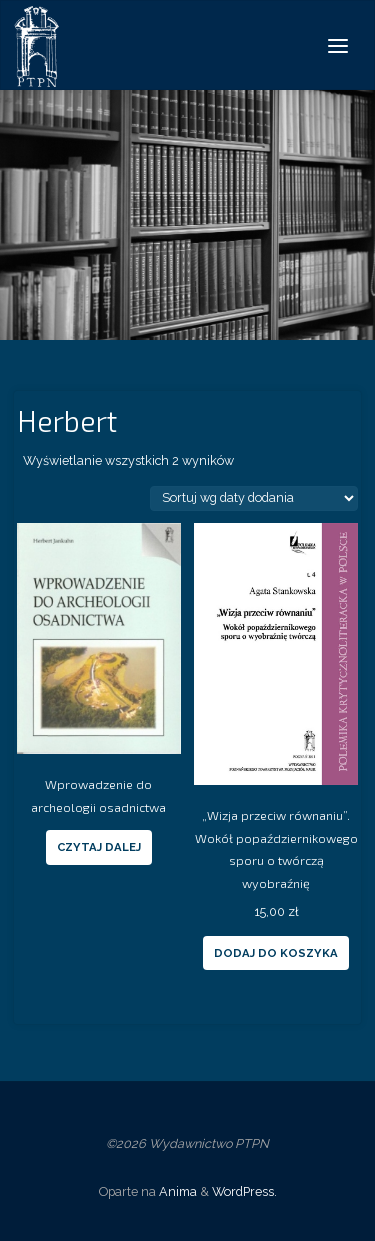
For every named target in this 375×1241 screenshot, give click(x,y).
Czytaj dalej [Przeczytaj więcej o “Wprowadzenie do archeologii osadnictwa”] (99, 847)
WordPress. (244, 1191)
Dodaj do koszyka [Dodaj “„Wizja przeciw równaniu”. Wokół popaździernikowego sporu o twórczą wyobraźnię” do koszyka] (276, 953)
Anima (176, 1191)
